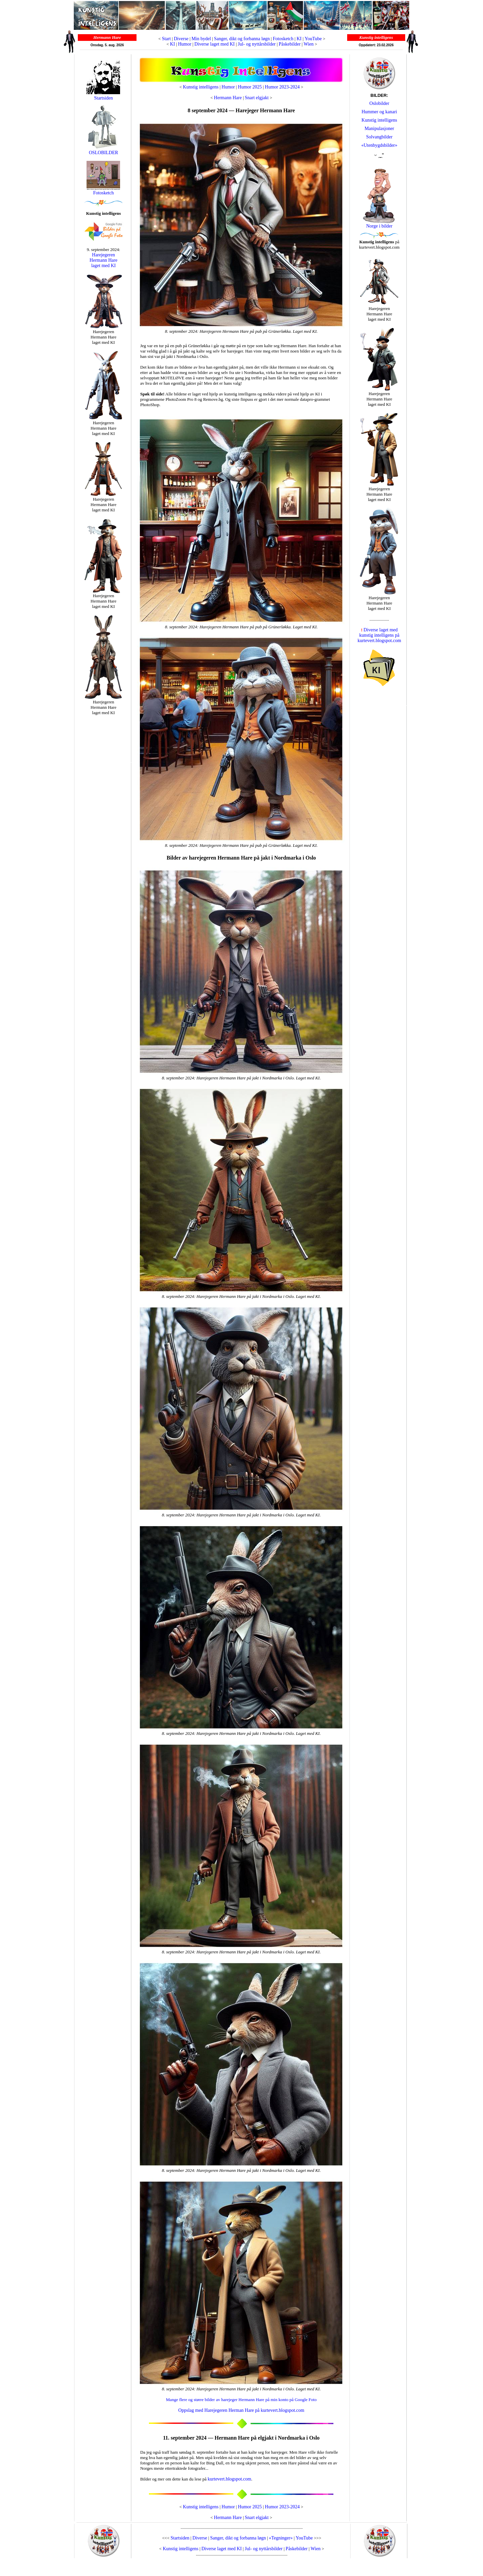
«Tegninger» (281, 2537)
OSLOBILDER (103, 150)
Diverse (181, 38)
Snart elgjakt (257, 97)
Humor (185, 44)
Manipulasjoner (379, 128)
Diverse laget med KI (215, 44)
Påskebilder (290, 44)
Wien (309, 44)
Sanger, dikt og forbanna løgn (242, 38)
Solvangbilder (379, 136)
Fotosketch (283, 38)
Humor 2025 (250, 86)
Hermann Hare (228, 97)
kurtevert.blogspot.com (229, 2478)
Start (166, 38)
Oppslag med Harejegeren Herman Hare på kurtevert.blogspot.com (241, 2410)
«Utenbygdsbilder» (379, 145)
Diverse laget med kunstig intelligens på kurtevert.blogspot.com (379, 635)
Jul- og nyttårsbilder (256, 44)
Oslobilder (379, 103)
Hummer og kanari (379, 111)
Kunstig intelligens (200, 86)
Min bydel (201, 38)
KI (299, 38)
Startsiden (103, 98)
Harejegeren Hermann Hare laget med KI (103, 260)
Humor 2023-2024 (282, 86)
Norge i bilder (379, 226)
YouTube (313, 38)
